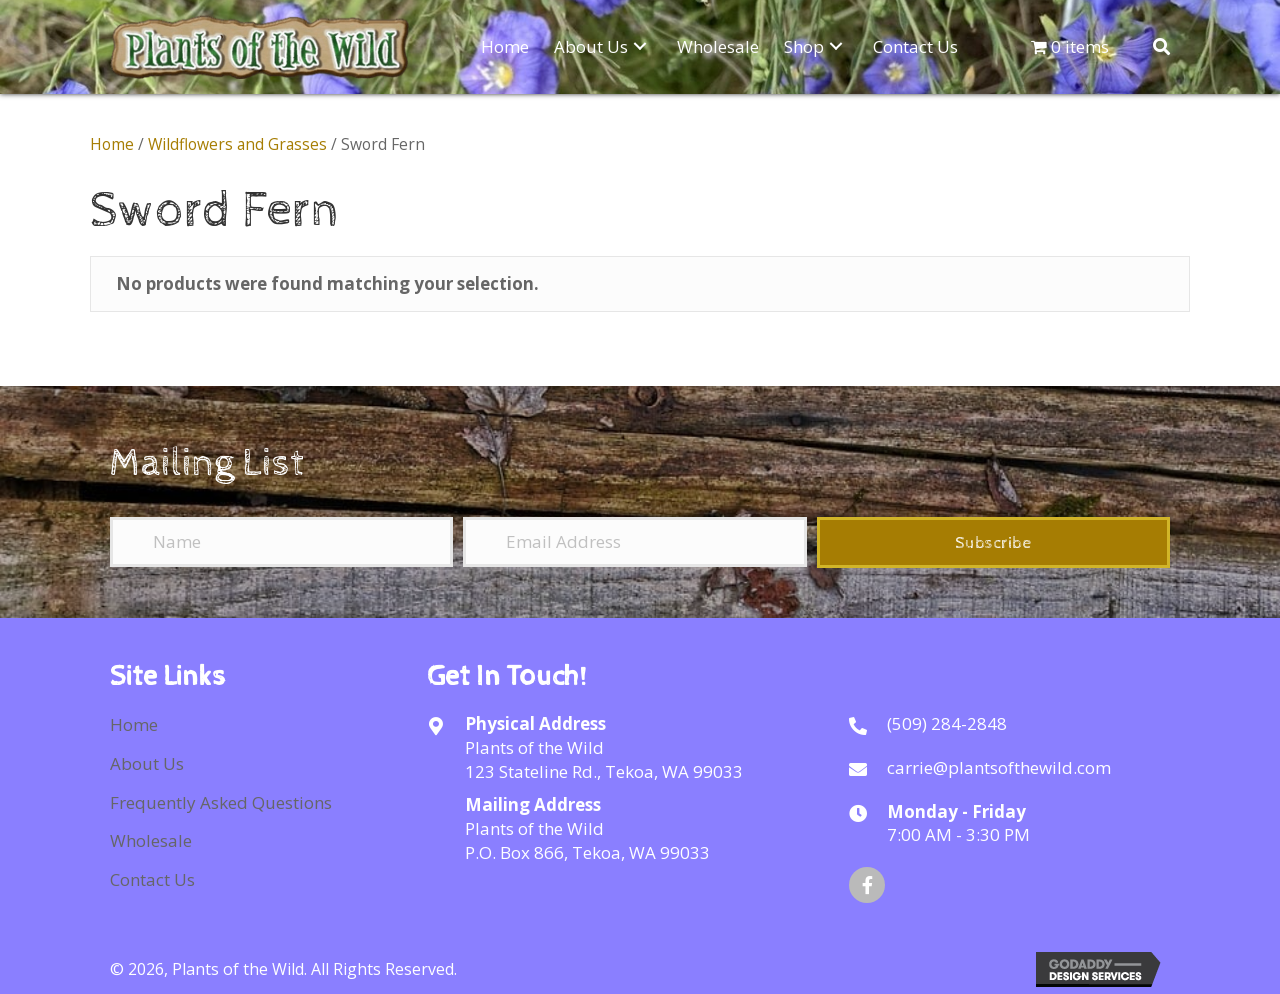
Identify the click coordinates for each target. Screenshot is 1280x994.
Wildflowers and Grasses (237, 144)
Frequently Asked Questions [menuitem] (221, 802)
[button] (640, 45)
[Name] (281, 542)
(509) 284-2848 (947, 723)
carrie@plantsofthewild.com (999, 767)
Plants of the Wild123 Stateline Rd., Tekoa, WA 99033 (604, 759)
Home (112, 144)
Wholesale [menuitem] (151, 840)
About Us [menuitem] (147, 763)
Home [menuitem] (134, 724)
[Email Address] (634, 542)
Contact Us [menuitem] (152, 879)
